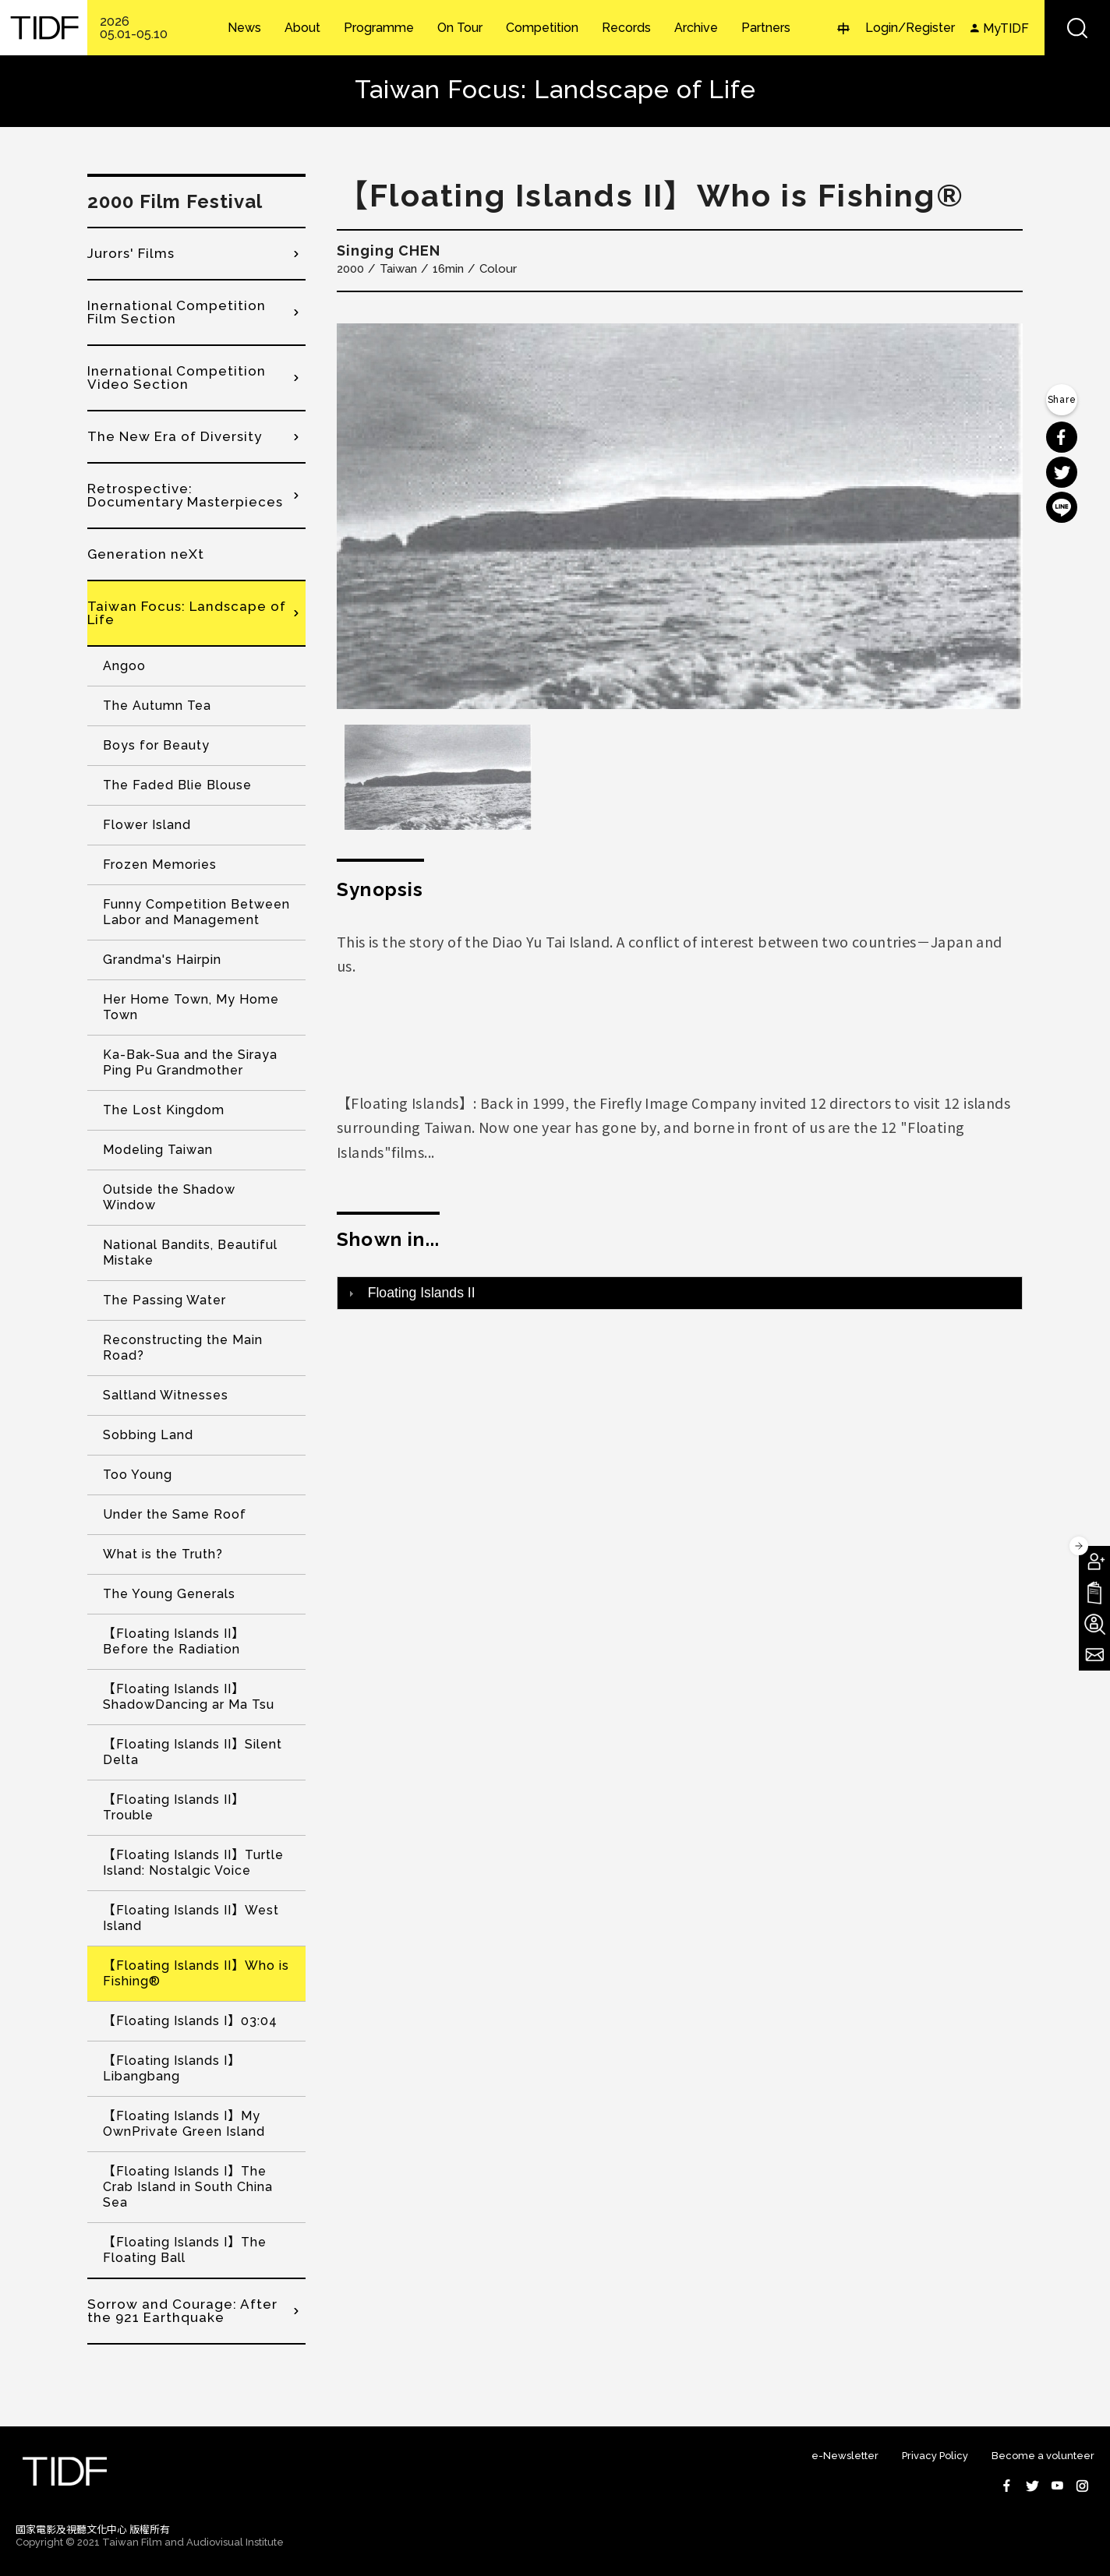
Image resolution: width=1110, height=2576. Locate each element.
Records (626, 28)
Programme (379, 28)
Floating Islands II (421, 1292)
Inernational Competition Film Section (176, 312)
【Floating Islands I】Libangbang (172, 2068)
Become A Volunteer (1094, 1623)
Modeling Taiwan (158, 1149)
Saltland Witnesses (165, 1395)
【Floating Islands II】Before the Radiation (174, 1641)
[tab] (680, 1292)
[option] (680, 516)
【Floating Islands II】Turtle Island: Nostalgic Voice (193, 1862)
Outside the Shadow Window (169, 1197)
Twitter (1032, 2485)
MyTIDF (1006, 28)
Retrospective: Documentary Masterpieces (185, 495)
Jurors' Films (131, 253)
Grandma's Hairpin (162, 959)
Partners (765, 28)
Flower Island (147, 824)
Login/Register (910, 27)
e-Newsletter (844, 2455)
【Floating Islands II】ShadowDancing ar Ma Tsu (188, 1696)
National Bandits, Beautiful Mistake (190, 1252)
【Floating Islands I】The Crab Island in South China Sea (188, 2187)
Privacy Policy (935, 2455)
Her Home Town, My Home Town (191, 1007)
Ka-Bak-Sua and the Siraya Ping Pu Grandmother (190, 1062)
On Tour (460, 28)
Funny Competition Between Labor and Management (196, 912)
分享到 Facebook (1061, 437)
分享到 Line (1061, 507)
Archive (696, 28)
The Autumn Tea (157, 705)
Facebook (1007, 2485)
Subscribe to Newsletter (1094, 1655)
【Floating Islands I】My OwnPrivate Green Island (184, 2123)
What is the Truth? (163, 1554)
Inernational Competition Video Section (176, 377)
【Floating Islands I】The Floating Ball (185, 2250)
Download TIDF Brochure (1094, 1592)
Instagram (1081, 2485)
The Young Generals (169, 1593)
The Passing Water (164, 1300)
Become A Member (1094, 1561)
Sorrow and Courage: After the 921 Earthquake (182, 2310)
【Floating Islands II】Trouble (174, 1807)
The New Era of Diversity (174, 436)
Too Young (137, 1474)
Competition (542, 28)
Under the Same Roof (174, 1514)
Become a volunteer (1043, 2455)
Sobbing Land (148, 1434)
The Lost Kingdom (163, 1110)
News (244, 28)
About (302, 28)
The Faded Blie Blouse (177, 785)
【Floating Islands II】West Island (191, 1918)
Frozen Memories (160, 864)
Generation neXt (145, 554)
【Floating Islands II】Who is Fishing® (196, 1973)
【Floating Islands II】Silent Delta (192, 1752)
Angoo (124, 665)
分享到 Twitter (1061, 472)
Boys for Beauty (156, 745)
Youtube (1057, 2485)
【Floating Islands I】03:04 (190, 2020)
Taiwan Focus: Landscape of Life (186, 612)
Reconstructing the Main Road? (183, 1347)
